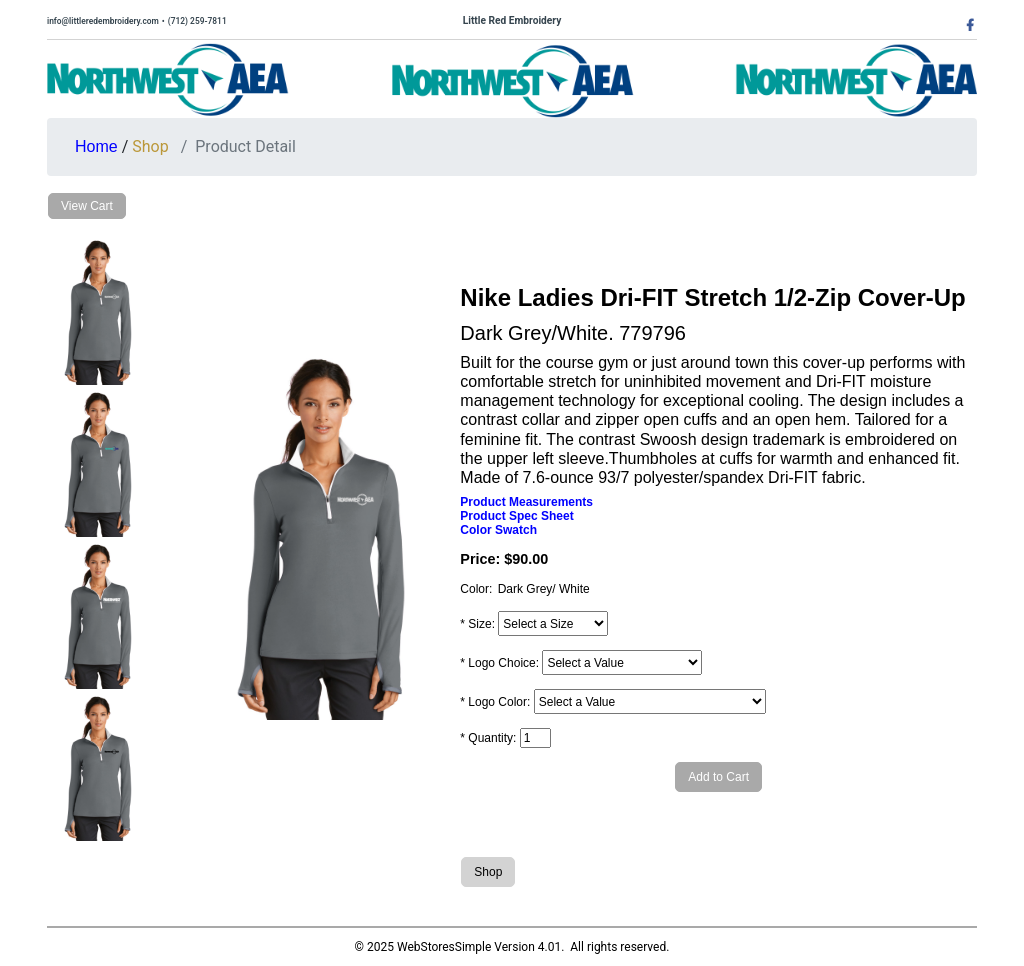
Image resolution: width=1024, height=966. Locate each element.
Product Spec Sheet (516, 516)
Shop (150, 146)
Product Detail (245, 146)
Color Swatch (498, 530)
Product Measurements (526, 502)
